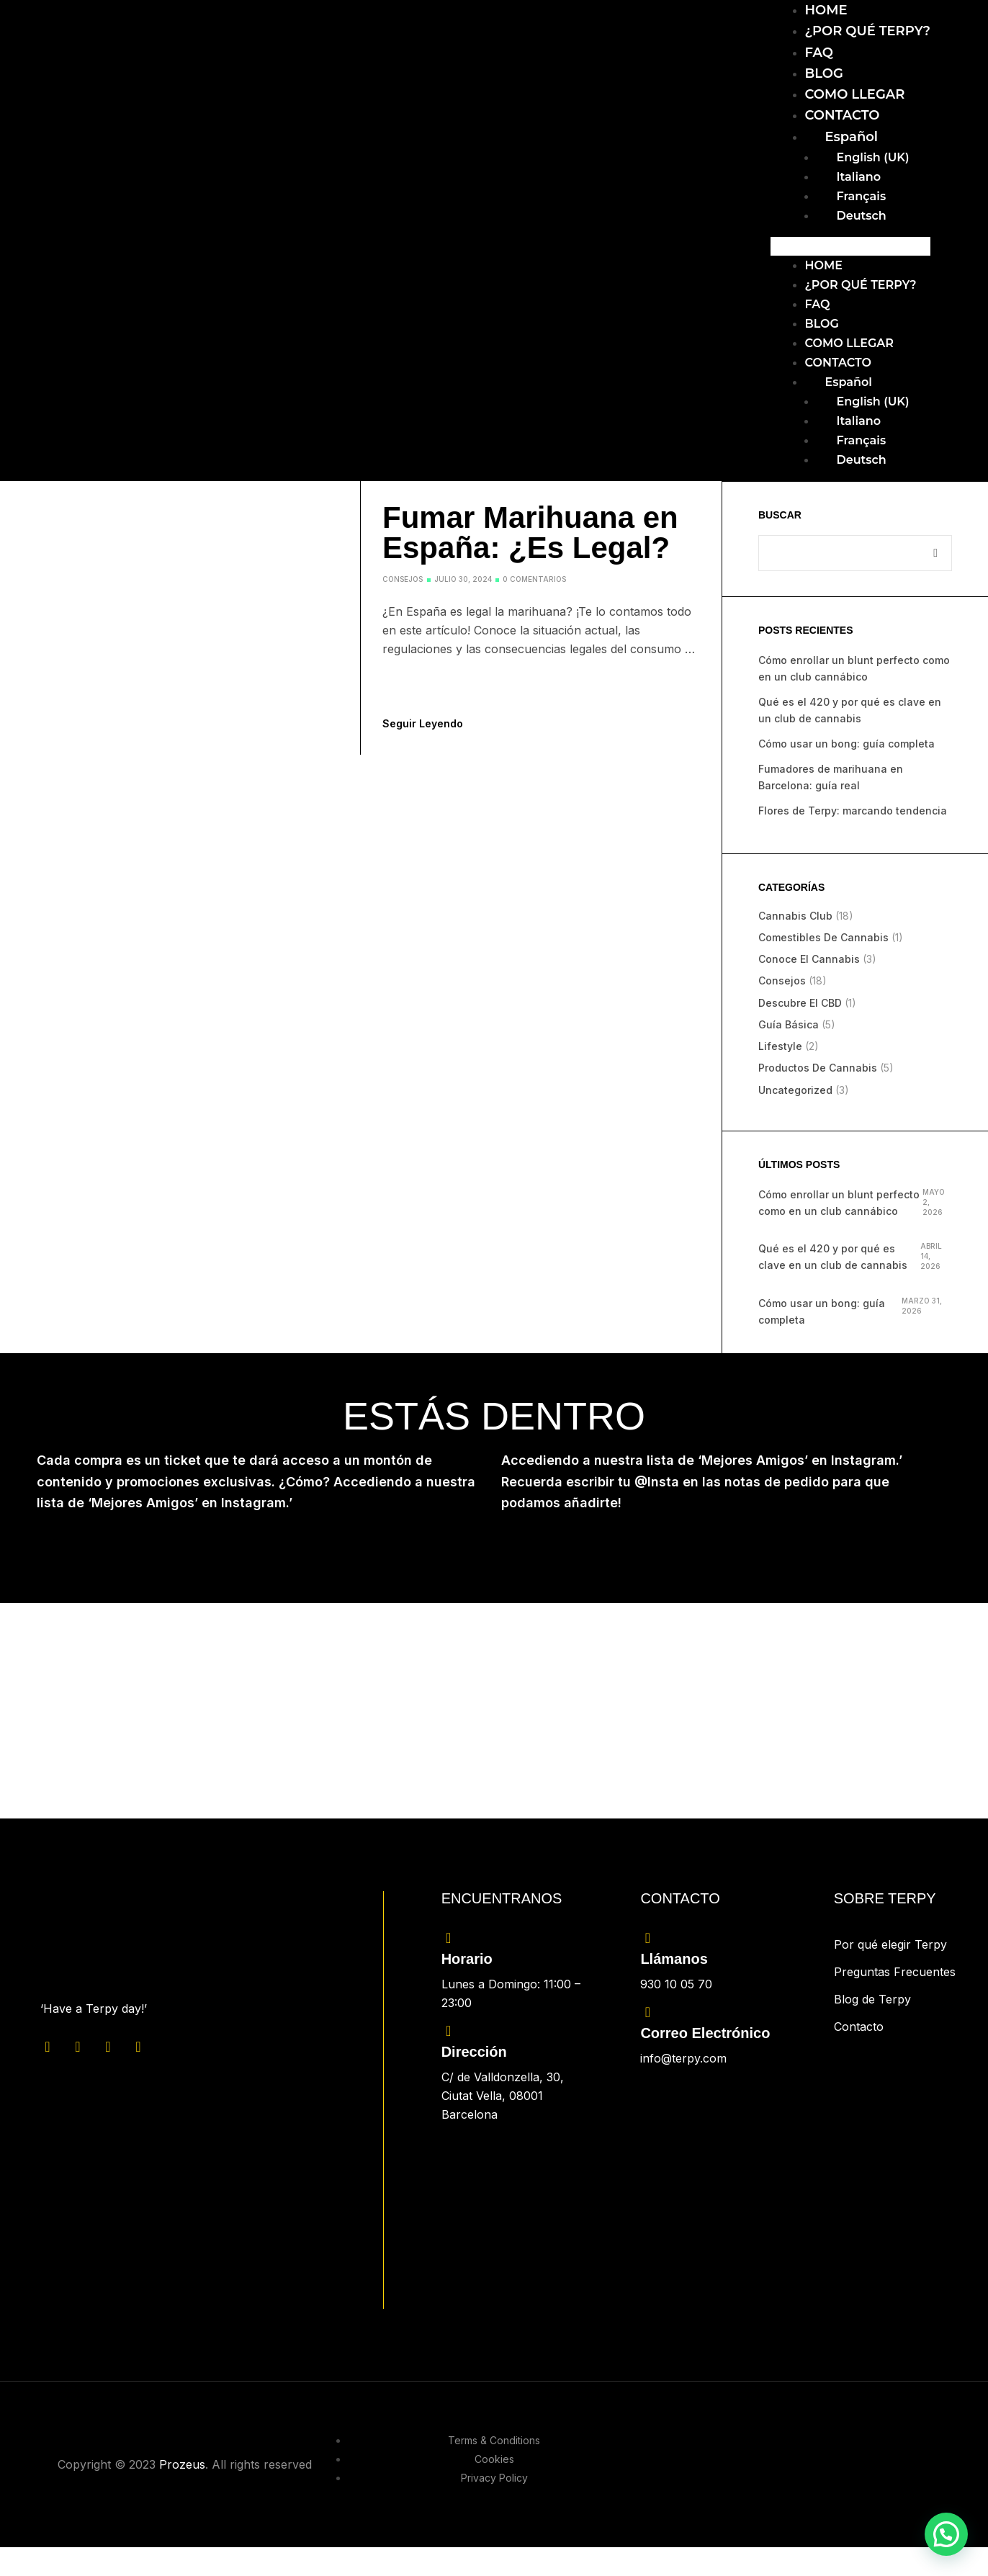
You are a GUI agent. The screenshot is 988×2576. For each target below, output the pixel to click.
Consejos (402, 579)
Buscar (779, 515)
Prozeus (182, 2464)
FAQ (819, 52)
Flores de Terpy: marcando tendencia (852, 810)
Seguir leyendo (422, 723)
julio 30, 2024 (463, 579)
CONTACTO (842, 115)
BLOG (824, 73)
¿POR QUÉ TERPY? (868, 31)
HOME (826, 10)
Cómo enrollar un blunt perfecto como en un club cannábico (839, 1202)
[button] (851, 246)
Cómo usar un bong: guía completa (846, 743)
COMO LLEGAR (855, 94)
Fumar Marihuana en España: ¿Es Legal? (530, 533)
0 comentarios (534, 579)
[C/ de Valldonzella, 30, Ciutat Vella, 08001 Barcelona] (519, 2213)
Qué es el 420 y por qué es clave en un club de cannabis (832, 1256)
